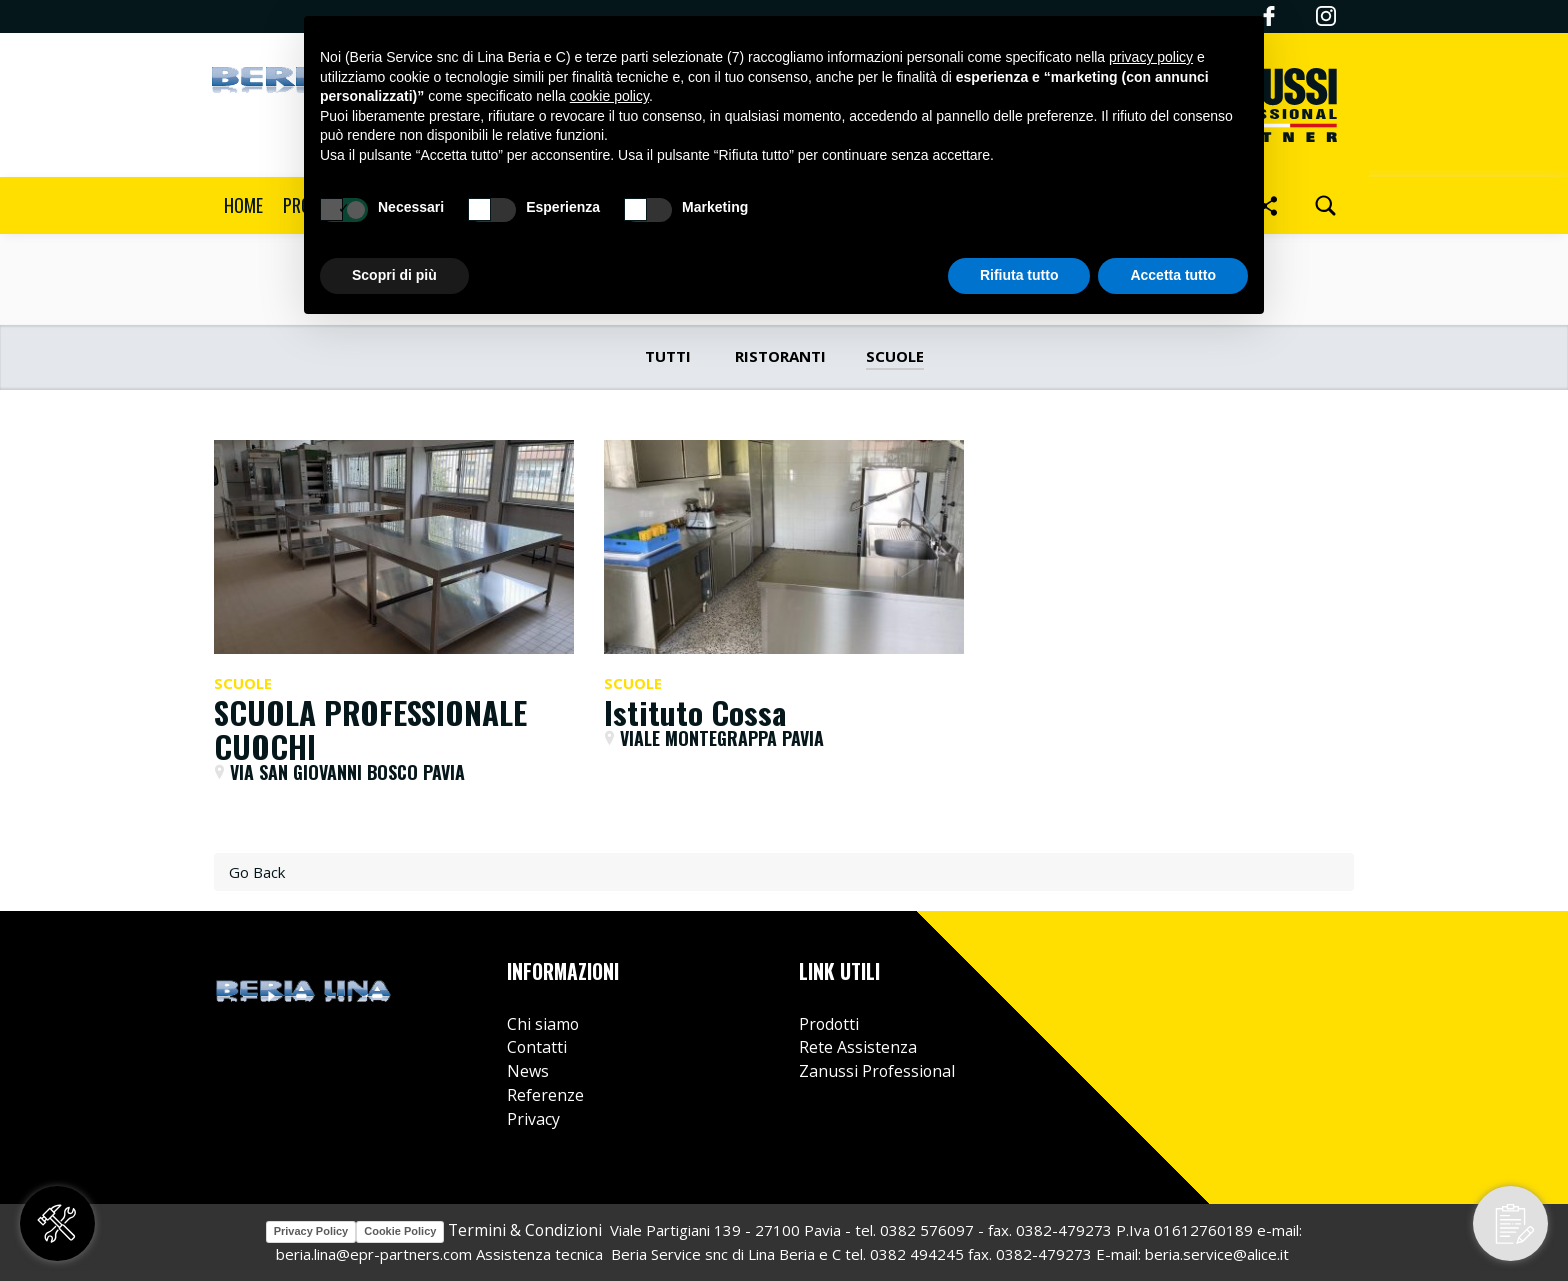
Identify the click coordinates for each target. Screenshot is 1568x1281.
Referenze (545, 1095)
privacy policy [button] (1151, 57)
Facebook (1261, 974)
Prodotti (829, 1024)
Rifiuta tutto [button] (1019, 275)
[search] (1325, 205)
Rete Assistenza (858, 1047)
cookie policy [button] (609, 96)
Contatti (537, 1047)
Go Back (257, 872)
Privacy (533, 1119)
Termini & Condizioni (523, 1230)
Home (243, 205)
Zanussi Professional (877, 1071)
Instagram (1326, 16)
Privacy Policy (311, 1231)
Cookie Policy (400, 1231)
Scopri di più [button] (394, 275)
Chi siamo (543, 1024)
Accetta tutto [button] (1173, 275)
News (528, 1071)
